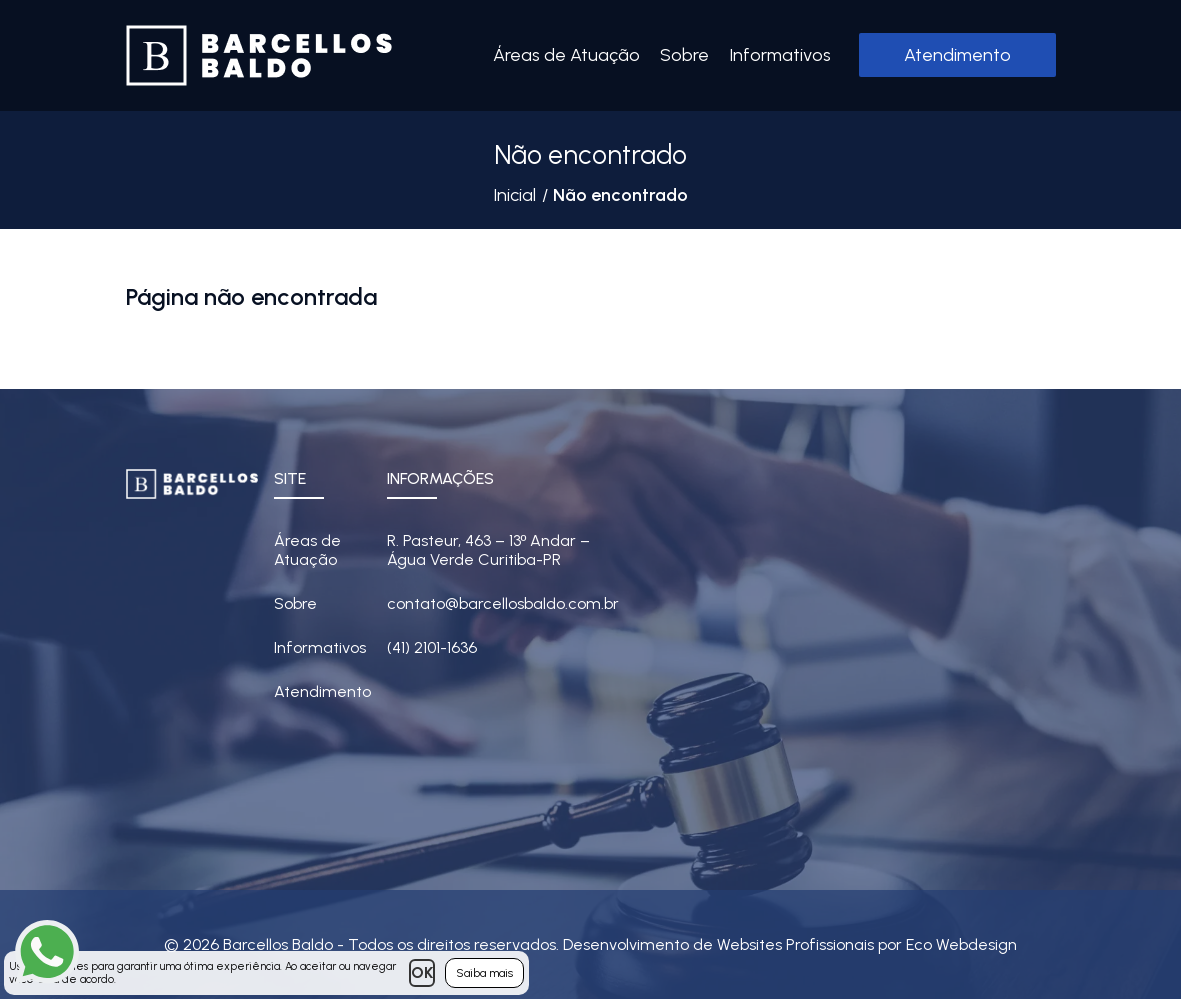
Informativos (780, 55)
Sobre (684, 55)
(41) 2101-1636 (432, 647)
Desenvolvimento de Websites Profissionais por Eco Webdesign (790, 944)
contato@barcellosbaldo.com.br (503, 603)
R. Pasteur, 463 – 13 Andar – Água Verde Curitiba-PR (489, 550)
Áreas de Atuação (566, 55)
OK (422, 972)
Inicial (514, 195)
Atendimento (957, 55)
